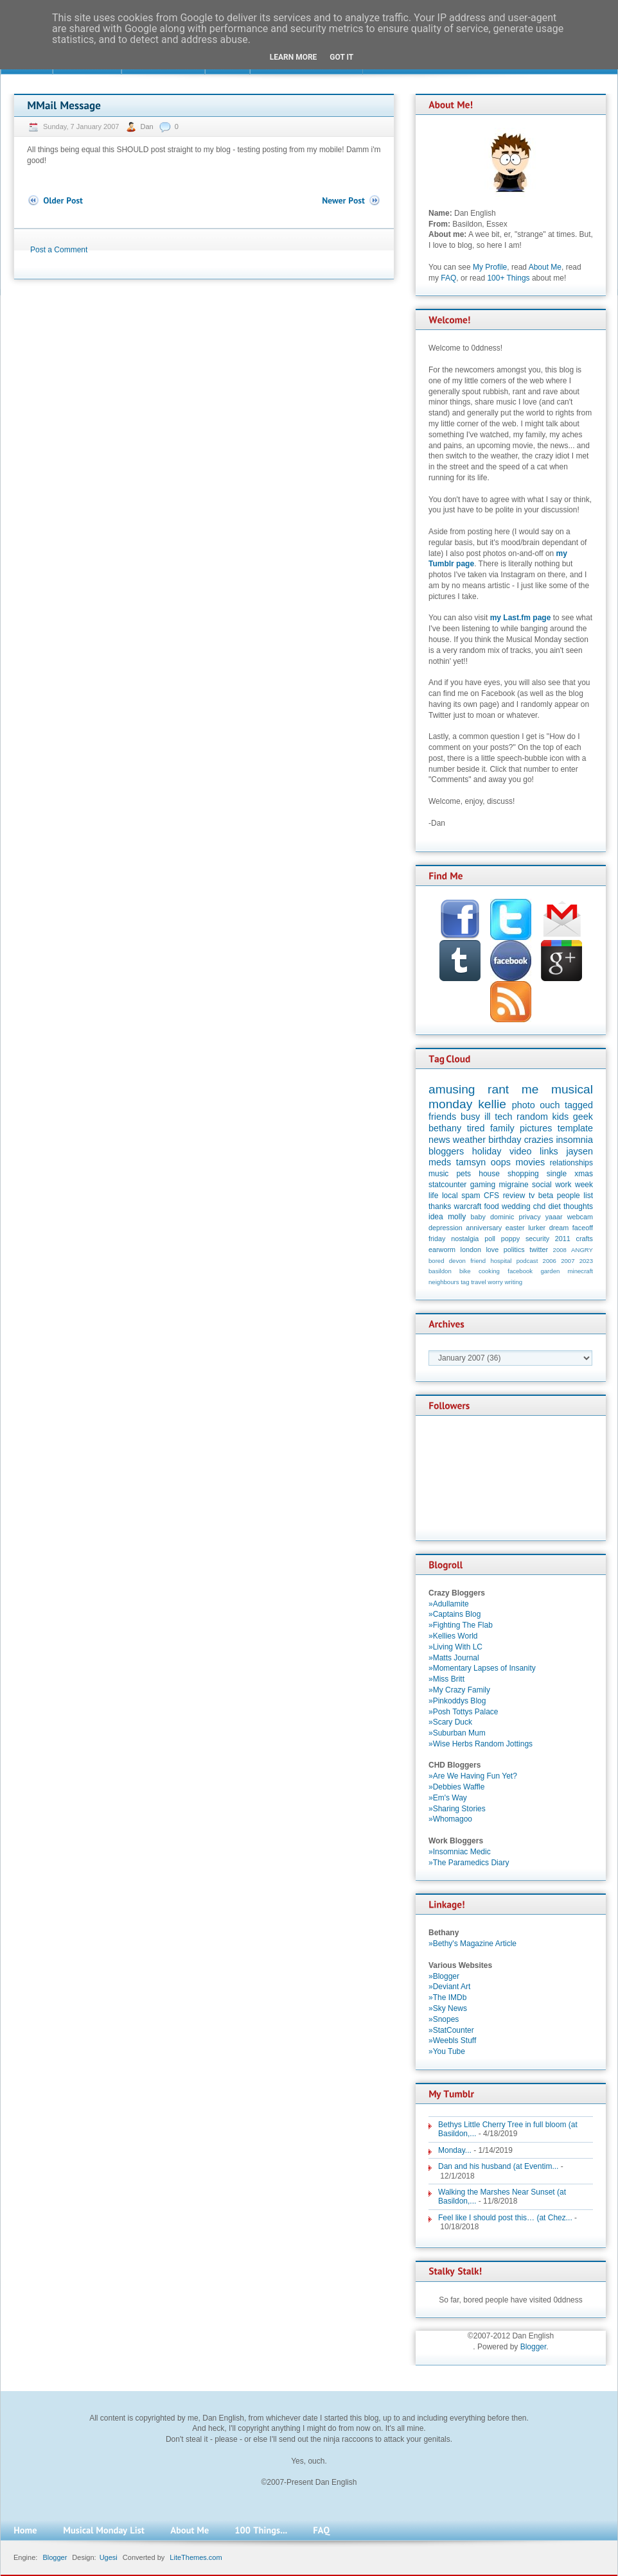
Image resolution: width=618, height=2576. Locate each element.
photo (523, 1105)
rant (498, 1089)
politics (514, 1249)
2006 (549, 1260)
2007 (567, 1260)
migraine (514, 1184)
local (450, 1195)
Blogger (533, 2346)
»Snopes (443, 2019)
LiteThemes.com (196, 2557)
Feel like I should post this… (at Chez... (505, 2217)
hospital (500, 1260)
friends (442, 1116)
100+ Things (508, 278)
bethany (444, 1128)
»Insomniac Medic (459, 1851)
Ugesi (109, 2557)
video (520, 1151)
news (439, 1140)
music (438, 1173)
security (537, 1238)
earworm (441, 1249)
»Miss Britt (446, 1679)
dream (559, 1227)
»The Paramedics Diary (468, 1862)
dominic (502, 1217)
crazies (539, 1140)
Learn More (293, 57)
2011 (562, 1238)
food (491, 1206)
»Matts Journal (453, 1657)
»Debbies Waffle (456, 1786)
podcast (527, 1260)
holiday (487, 1151)
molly (457, 1216)
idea (435, 1216)
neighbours (443, 1281)
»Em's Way (447, 1797)
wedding (516, 1206)
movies (530, 1162)
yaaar (554, 1217)
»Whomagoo (450, 1819)
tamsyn (471, 1162)
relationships (571, 1162)
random (532, 1116)
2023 (586, 1260)
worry (495, 1281)
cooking (489, 1271)
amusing (451, 1089)
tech (503, 1116)
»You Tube (446, 2051)
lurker (536, 1227)
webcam (580, 1217)
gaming (482, 1184)
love (492, 1249)
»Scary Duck (450, 1722)
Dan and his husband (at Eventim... (498, 2166)
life (433, 1195)
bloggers (446, 1151)
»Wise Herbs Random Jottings (480, 1743)
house (489, 1173)
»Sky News (447, 2008)
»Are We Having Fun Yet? (472, 1775)
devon (457, 1260)
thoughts (578, 1206)
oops (501, 1162)
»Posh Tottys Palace (463, 1711)
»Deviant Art (449, 1986)
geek (583, 1116)
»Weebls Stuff (452, 2040)
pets (463, 1173)
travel (478, 1281)
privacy (529, 1217)
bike (465, 1271)
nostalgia (465, 1238)
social (542, 1184)
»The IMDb (447, 1997)
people (568, 1195)
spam (470, 1195)
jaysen (579, 1151)
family (502, 1128)
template (575, 1128)
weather (469, 1140)
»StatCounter (451, 2030)
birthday (504, 1140)
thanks (439, 1206)
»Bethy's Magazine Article (472, 1943)
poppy (510, 1238)
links (549, 1151)
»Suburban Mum (457, 1732)
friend (478, 1260)
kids (560, 1116)
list (588, 1195)
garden (550, 1271)
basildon (440, 1271)
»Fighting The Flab (460, 1625)
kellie (492, 1104)
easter (515, 1227)
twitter (538, 1249)
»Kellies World (452, 1636)
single (557, 1173)
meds (439, 1162)
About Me (545, 267)
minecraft (580, 1271)
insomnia (574, 1140)
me (530, 1089)
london (471, 1249)
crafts (584, 1238)
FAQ (448, 278)
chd (539, 1206)
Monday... (455, 2150)
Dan (148, 126)
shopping (523, 1173)
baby (478, 1217)
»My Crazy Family (459, 1689)
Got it (341, 57)
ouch (550, 1105)
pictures (536, 1128)
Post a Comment (58, 249)
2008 (560, 1249)
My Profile (490, 267)
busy (470, 1116)
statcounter (447, 1184)
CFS (491, 1195)
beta (545, 1195)
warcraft (468, 1206)
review (514, 1195)
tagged (579, 1105)
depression (445, 1227)
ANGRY (582, 1249)
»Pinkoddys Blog (457, 1700)
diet (554, 1206)
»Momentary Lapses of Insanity (482, 1668)
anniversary (484, 1227)
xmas (583, 1173)
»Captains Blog (454, 1614)
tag (465, 1281)
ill (487, 1116)
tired (476, 1128)
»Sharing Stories (457, 1808)
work (563, 1184)
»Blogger (443, 1976)
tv (531, 1195)
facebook (520, 1271)
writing (513, 1281)
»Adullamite (448, 1603)
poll (489, 1238)
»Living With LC (455, 1646)
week (584, 1184)
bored (436, 1260)
